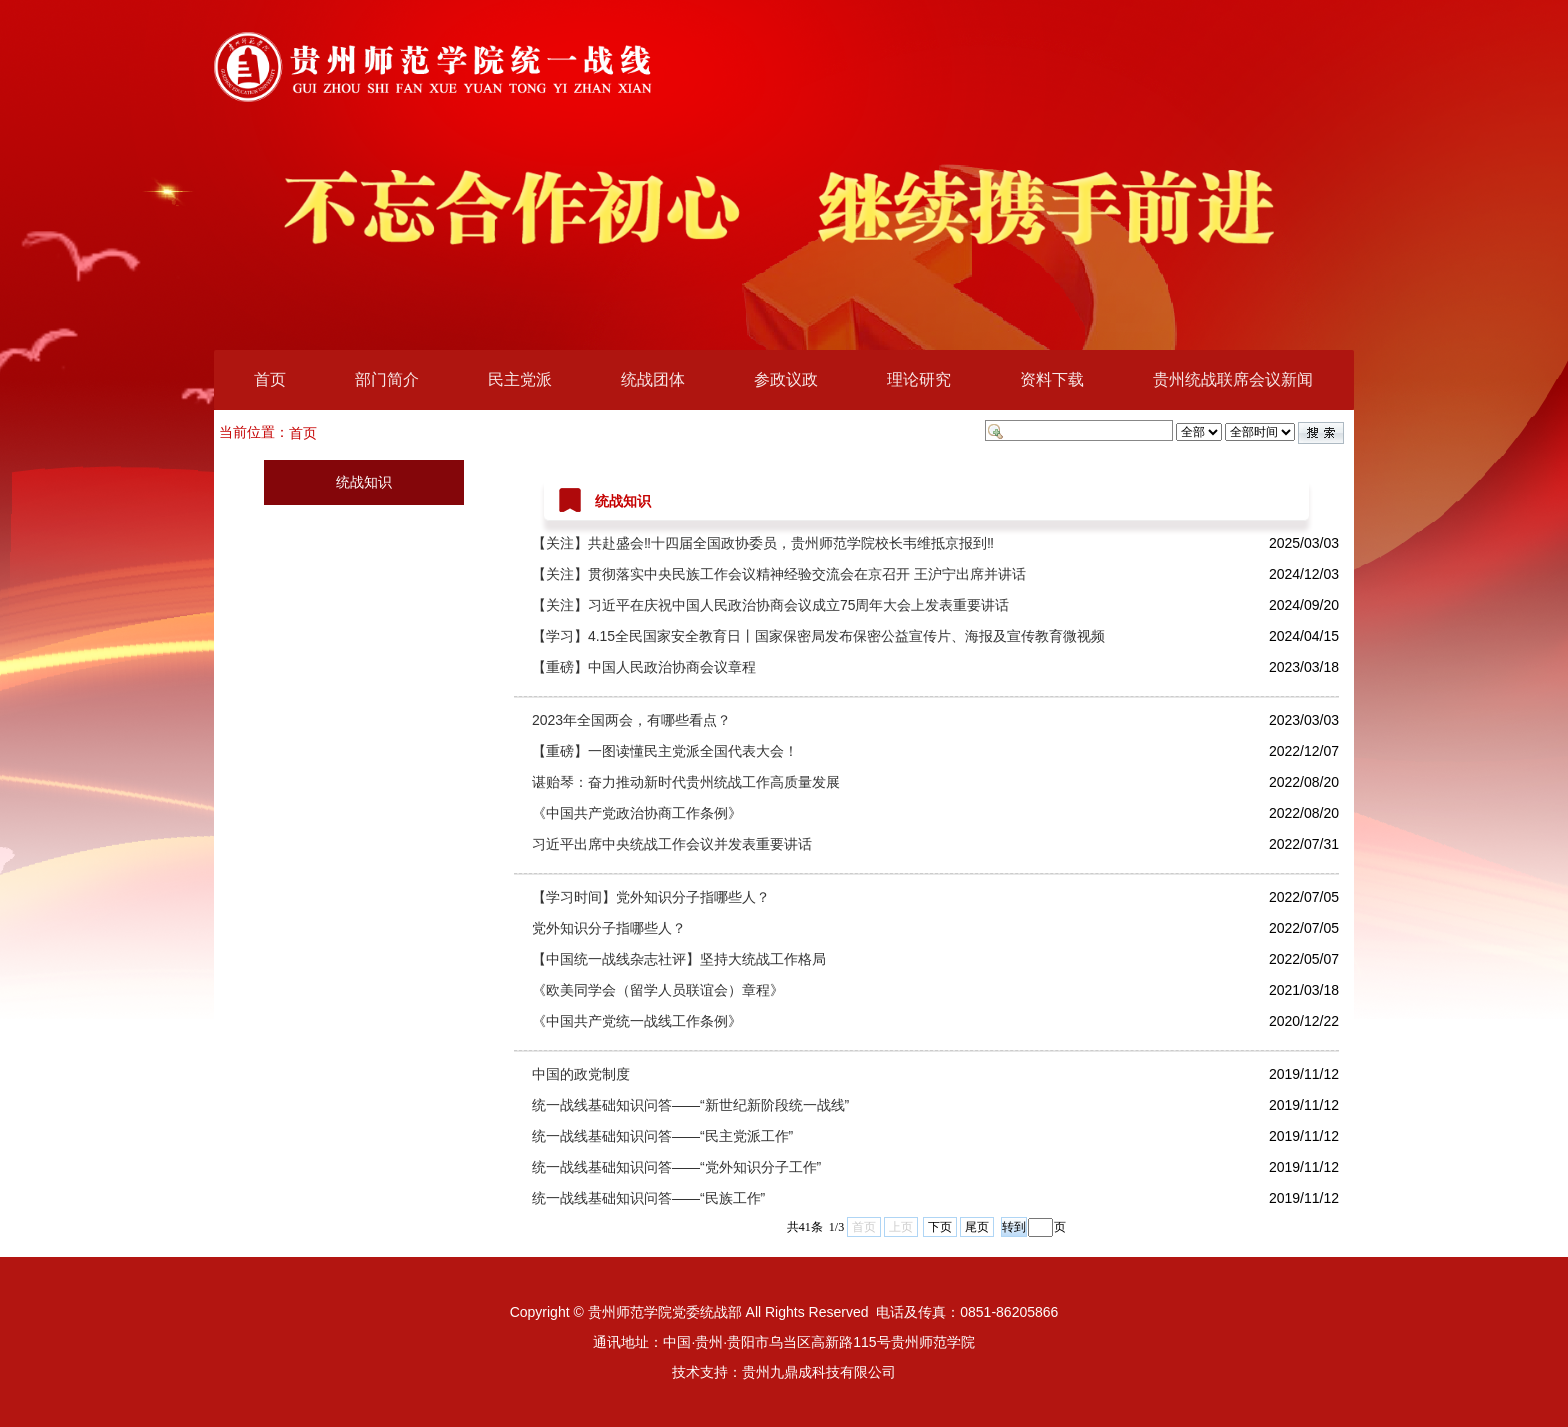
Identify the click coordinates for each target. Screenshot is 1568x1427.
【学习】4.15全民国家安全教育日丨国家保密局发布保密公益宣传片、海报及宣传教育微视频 (818, 636)
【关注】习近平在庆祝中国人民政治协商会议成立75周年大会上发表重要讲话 (771, 605)
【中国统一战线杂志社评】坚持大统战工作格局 (679, 959)
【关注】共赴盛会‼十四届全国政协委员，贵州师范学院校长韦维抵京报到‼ (763, 543)
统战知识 (364, 482)
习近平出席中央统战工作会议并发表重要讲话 (672, 844)
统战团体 (653, 379)
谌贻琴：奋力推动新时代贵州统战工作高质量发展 (686, 782)
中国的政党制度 (581, 1074)
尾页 (977, 1227)
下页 (940, 1227)
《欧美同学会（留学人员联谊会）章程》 (658, 990)
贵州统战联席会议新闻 (1233, 379)
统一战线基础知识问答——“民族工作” (648, 1198)
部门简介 (387, 379)
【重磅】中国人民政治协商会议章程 (644, 667)
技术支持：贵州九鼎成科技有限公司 (784, 1372)
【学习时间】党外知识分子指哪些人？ (651, 897)
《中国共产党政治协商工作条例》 (637, 813)
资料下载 (1052, 379)
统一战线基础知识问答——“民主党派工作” (662, 1136)
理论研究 (919, 379)
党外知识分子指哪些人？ (609, 928)
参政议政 (786, 379)
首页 (270, 379)
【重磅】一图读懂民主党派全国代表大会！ (665, 751)
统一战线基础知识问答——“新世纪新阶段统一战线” (690, 1105)
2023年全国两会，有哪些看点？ (631, 720)
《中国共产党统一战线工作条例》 (637, 1021)
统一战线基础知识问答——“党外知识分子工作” (676, 1167)
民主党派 (520, 379)
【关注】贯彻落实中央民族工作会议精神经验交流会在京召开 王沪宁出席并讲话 (779, 574)
